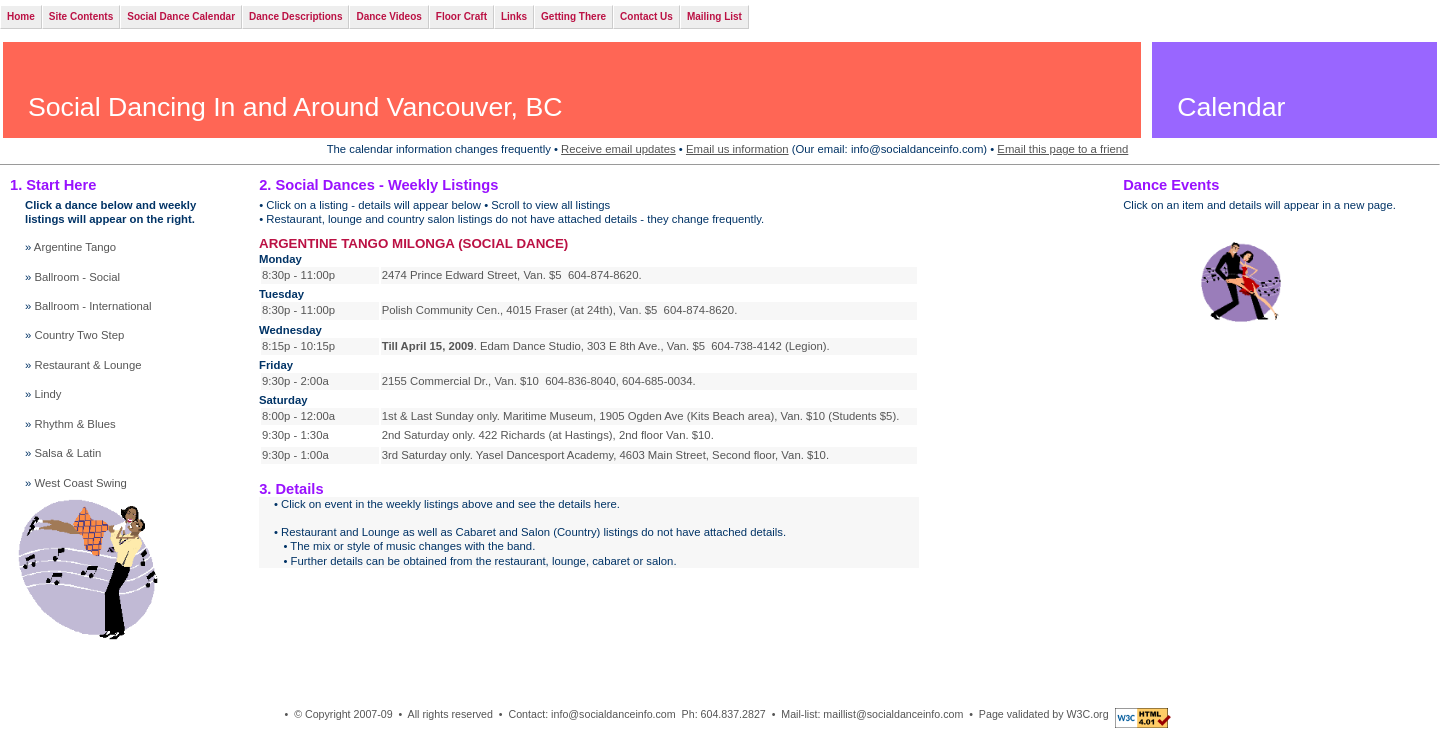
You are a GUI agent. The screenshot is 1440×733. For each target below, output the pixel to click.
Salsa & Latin (67, 453)
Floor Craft (461, 16)
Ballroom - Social (77, 277)
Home (21, 16)
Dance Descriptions (295, 16)
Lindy (47, 394)
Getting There (573, 16)
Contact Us (646, 16)
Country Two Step (79, 335)
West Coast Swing (80, 483)
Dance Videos (388, 16)
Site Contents (81, 16)
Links (514, 16)
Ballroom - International (92, 306)
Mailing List (714, 16)
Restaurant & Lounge (87, 365)
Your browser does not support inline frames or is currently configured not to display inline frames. (589, 351)
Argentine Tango (75, 247)
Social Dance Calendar (181, 16)
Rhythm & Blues (74, 424)
